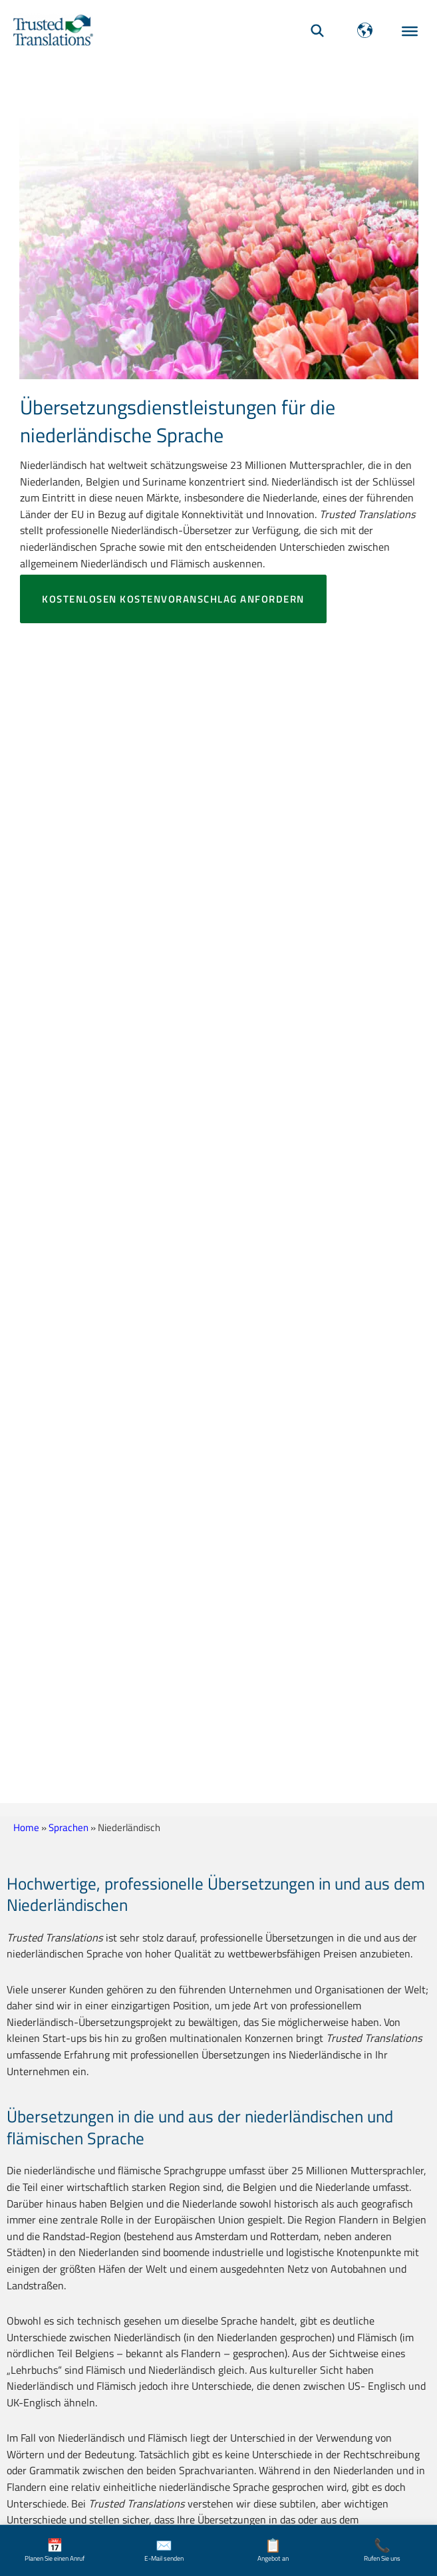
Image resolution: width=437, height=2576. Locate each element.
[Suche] (317, 30)
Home (26, 1827)
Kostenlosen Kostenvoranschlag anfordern (173, 599)
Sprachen (68, 1827)
